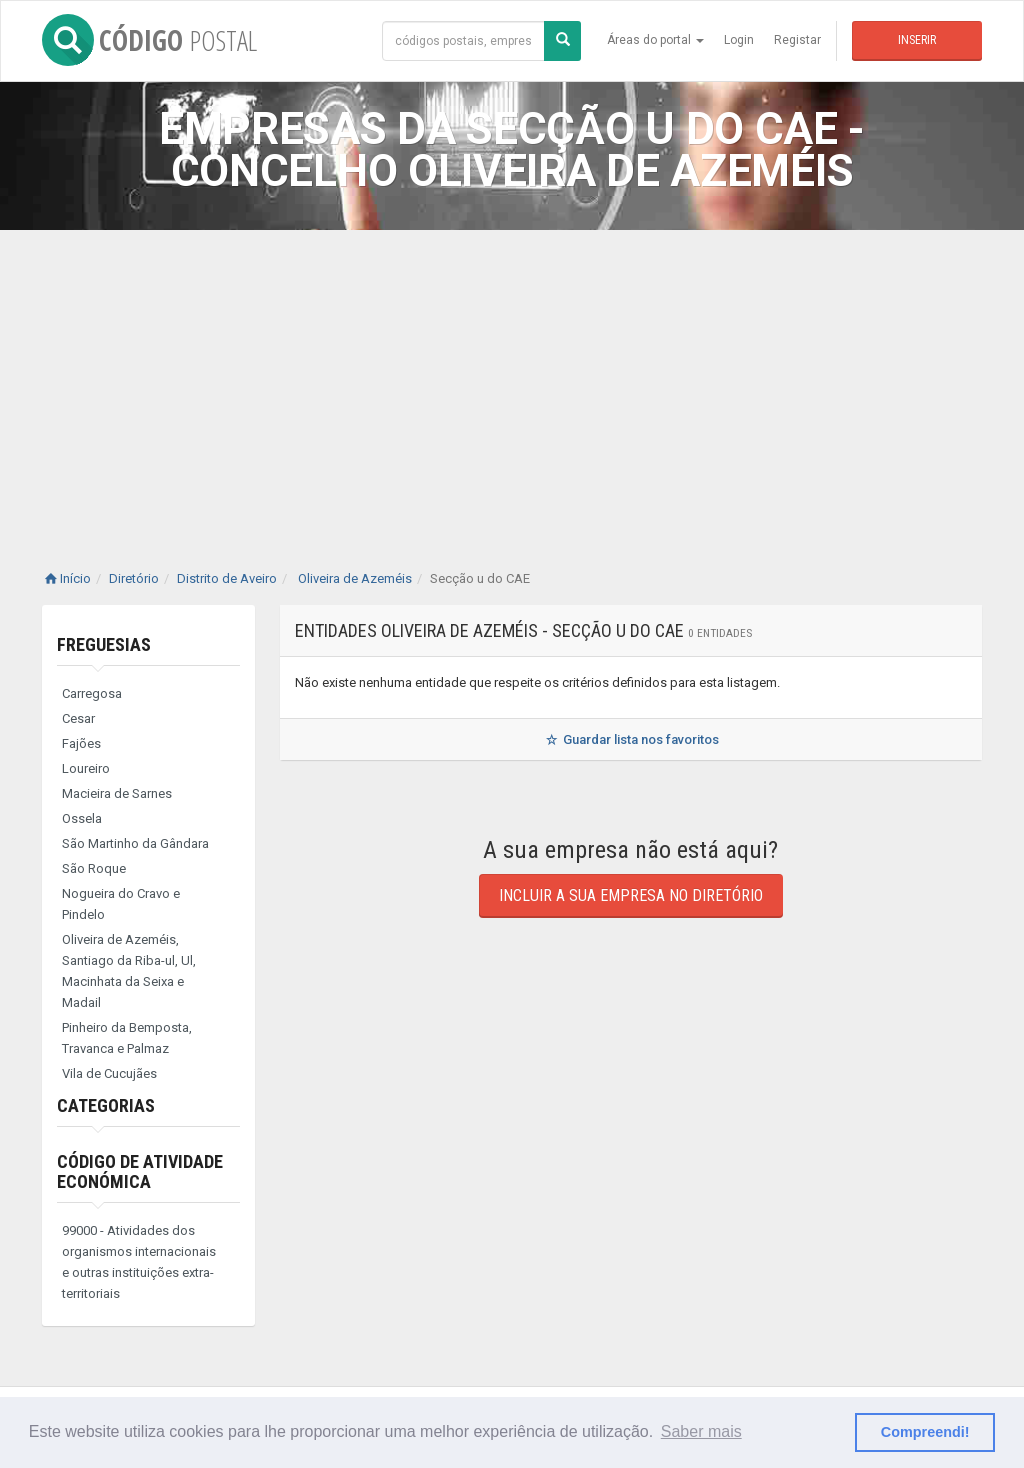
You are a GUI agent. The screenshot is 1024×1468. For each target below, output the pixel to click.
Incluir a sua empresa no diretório (631, 895)
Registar (797, 40)
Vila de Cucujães (109, 1073)
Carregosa (92, 693)
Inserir (917, 40)
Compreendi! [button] (925, 1432)
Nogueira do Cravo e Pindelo (121, 904)
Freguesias (104, 644)
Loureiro (86, 768)
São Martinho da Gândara (135, 843)
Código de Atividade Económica (140, 1171)
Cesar (78, 718)
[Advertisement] (512, 380)
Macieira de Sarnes (117, 793)
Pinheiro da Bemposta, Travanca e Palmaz (127, 1038)
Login (739, 40)
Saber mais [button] (701, 1431)
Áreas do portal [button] (655, 40)
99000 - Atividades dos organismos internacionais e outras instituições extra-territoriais (139, 1262)
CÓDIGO (149, 40)
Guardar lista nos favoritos (630, 739)
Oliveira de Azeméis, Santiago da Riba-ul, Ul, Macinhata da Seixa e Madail (129, 971)
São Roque (94, 868)
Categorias (106, 1105)
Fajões (81, 743)
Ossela (82, 818)
